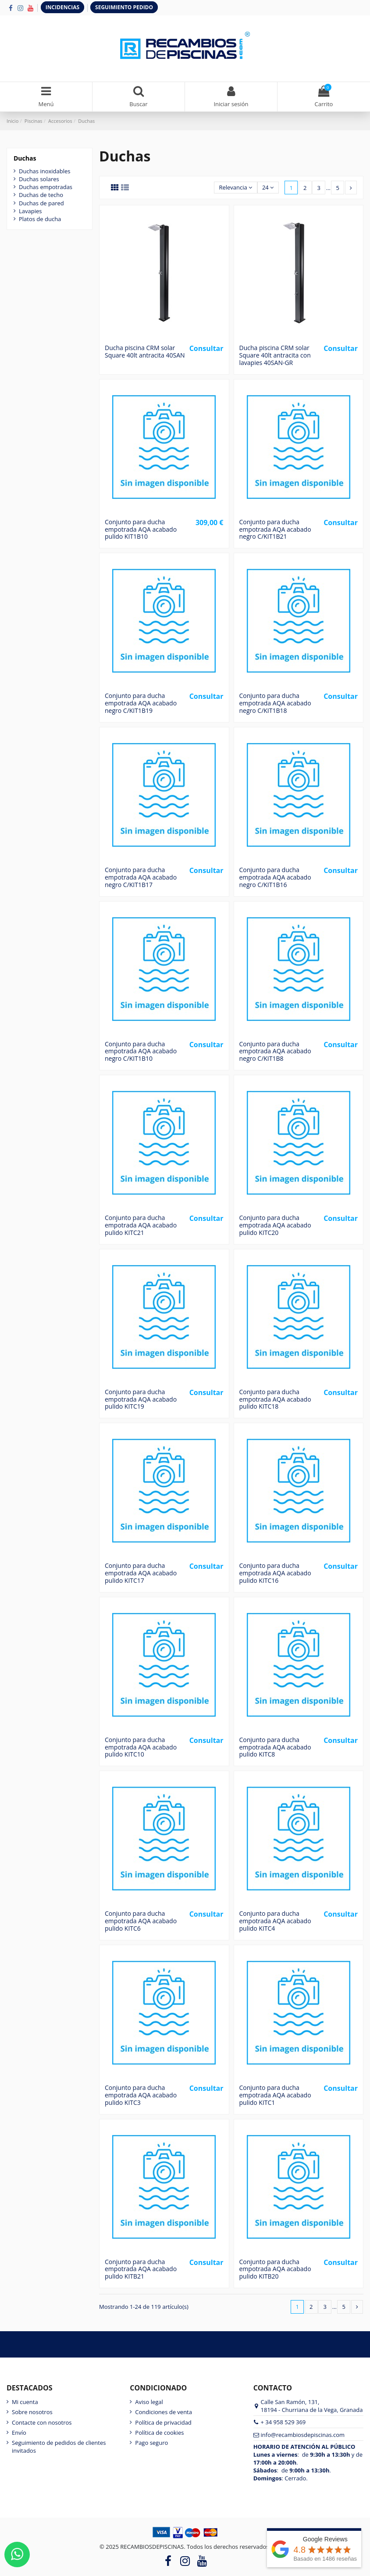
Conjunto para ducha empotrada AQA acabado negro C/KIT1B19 (141, 703)
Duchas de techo (41, 195)
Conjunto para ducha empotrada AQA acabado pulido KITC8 (275, 1747)
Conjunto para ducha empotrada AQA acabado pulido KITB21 (141, 2269)
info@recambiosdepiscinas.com (303, 2435)
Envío (19, 2432)
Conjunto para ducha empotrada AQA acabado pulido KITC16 (275, 1573)
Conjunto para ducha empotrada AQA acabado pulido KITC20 (275, 1225)
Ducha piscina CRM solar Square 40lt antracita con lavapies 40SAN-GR (275, 355)
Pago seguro (151, 2443)
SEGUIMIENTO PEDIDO (124, 7)
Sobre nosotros (32, 2412)
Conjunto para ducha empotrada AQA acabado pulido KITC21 (141, 1225)
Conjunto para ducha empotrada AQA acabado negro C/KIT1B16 (275, 877)
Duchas (25, 158)
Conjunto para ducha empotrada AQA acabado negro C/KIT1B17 (141, 877)
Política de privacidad (163, 2422)
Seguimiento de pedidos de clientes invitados (59, 2446)
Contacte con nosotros (42, 2422)
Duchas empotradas (45, 187)
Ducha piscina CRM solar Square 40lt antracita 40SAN (145, 351)
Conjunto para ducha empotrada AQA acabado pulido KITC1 (275, 2095)
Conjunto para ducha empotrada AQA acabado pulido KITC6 (141, 1920)
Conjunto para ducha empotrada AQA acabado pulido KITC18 (275, 1399)
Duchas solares (39, 179)
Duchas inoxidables (44, 171)
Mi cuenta (25, 2402)
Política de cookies (159, 2432)
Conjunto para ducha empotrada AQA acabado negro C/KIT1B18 (275, 703)
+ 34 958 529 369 (283, 2422)
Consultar (206, 348)
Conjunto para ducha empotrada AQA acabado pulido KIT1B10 (141, 529)
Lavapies (30, 211)
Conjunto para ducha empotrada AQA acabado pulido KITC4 (275, 1920)
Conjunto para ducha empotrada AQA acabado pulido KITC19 (141, 1399)
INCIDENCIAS (62, 7)
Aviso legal (149, 2402)
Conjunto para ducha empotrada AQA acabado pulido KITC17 (141, 1573)
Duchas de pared (41, 203)
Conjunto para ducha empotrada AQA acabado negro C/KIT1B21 (275, 529)
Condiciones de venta (163, 2412)
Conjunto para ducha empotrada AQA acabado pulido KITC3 (141, 2095)
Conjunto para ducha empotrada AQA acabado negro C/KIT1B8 (275, 1051)
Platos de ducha (40, 219)
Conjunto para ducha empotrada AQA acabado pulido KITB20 (275, 2269)
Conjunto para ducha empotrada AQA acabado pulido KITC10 (141, 1747)
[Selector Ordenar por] (235, 187)
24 (268, 187)
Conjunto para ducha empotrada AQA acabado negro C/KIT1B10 (141, 1051)
